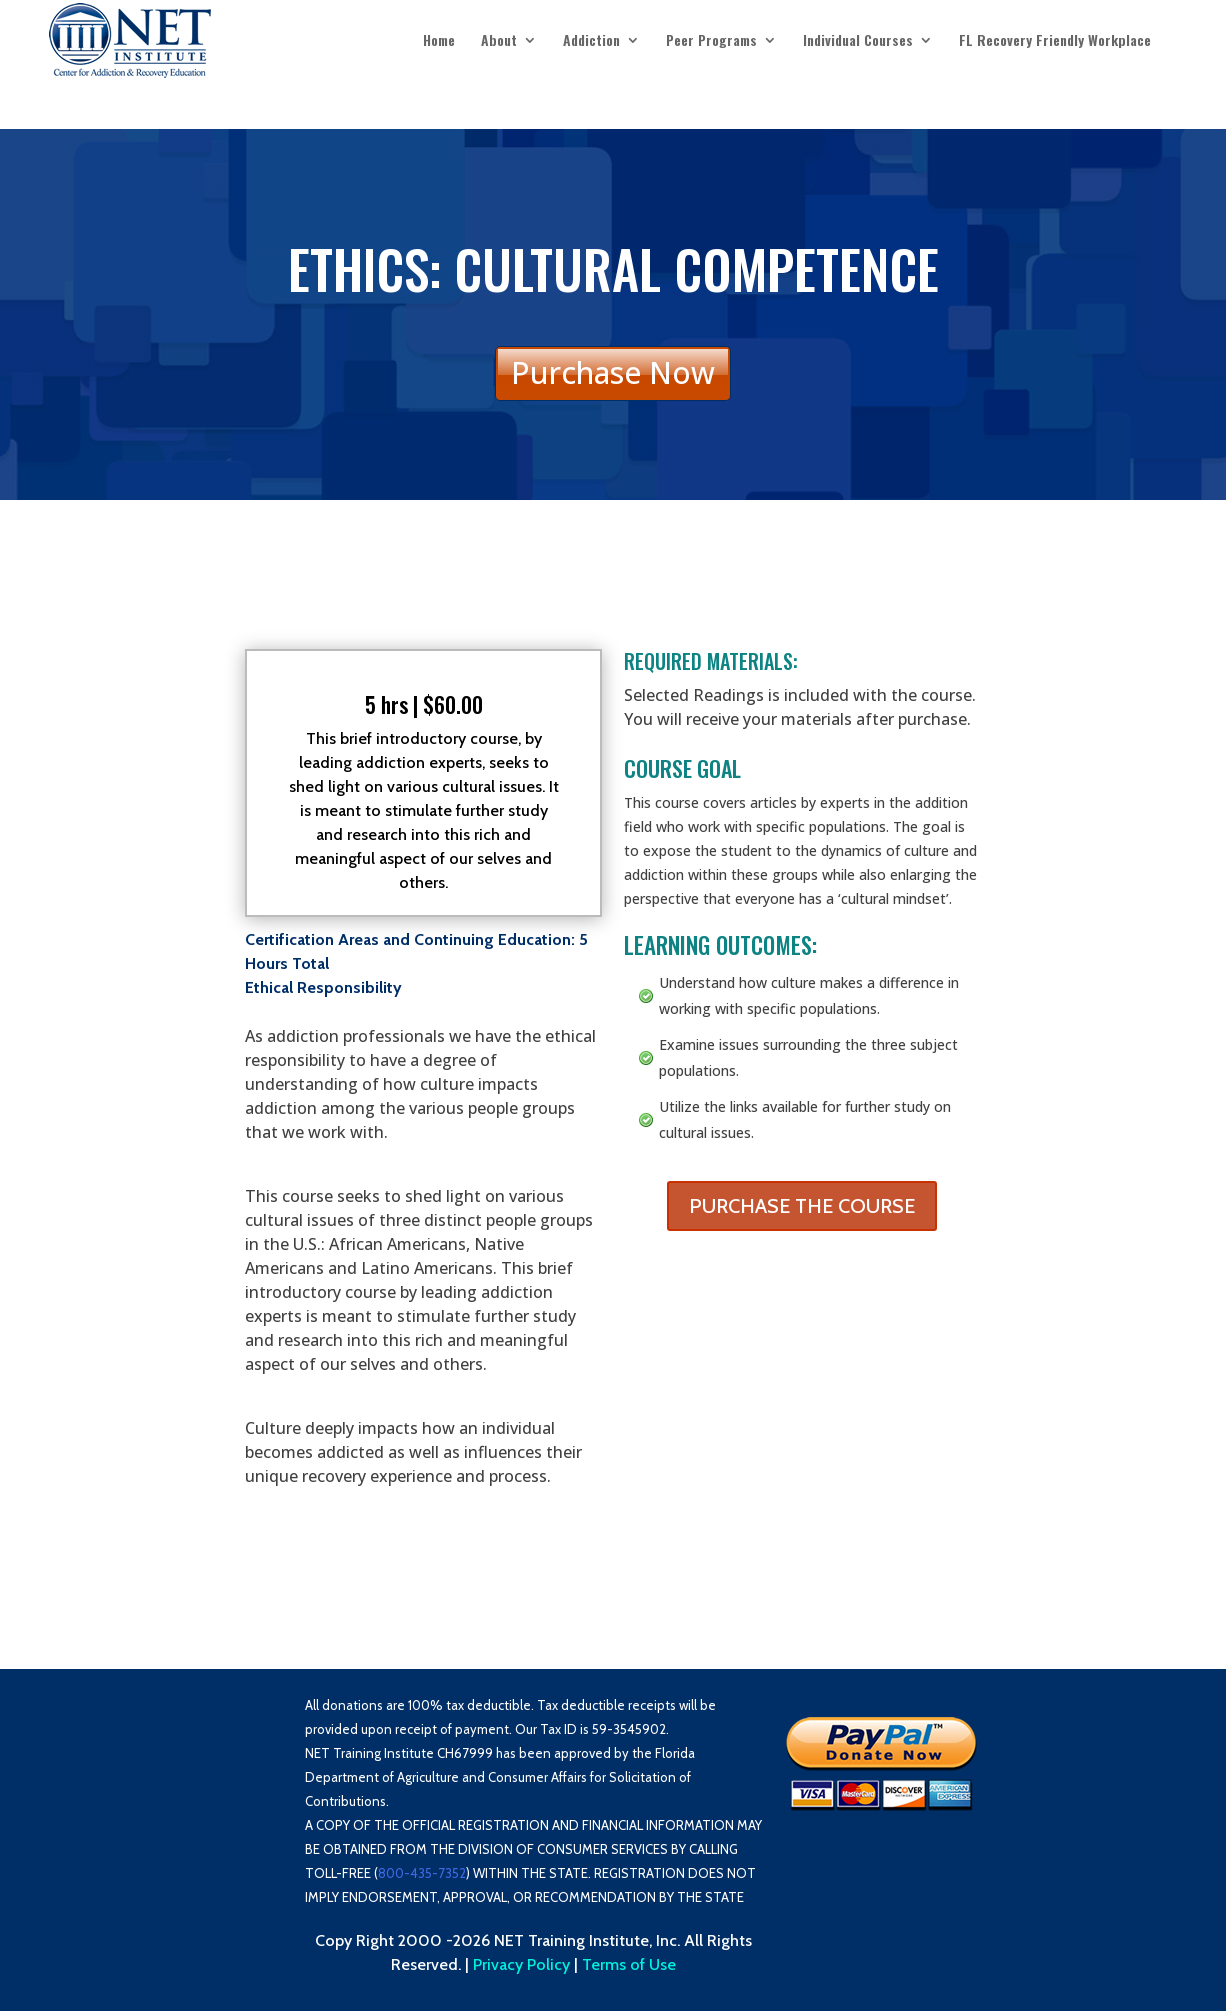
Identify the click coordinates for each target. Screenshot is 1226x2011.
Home (439, 41)
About (499, 41)
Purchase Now (613, 372)
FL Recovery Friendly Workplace (1055, 41)
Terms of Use (629, 1964)
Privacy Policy (521, 1964)
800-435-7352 (422, 1873)
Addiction (591, 41)
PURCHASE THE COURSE (802, 1206)
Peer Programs (711, 41)
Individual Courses (858, 41)
